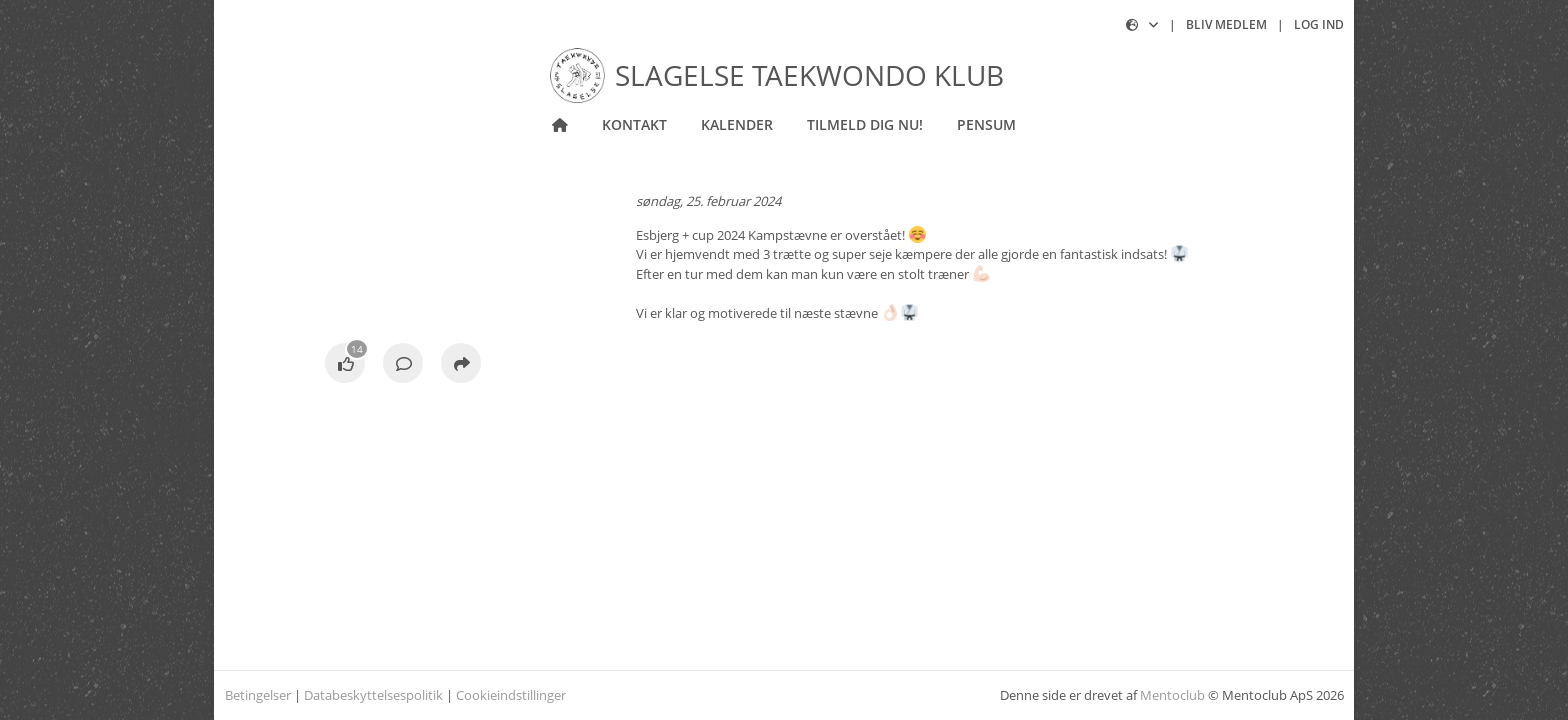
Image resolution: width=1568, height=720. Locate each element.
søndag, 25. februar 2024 (708, 201)
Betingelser (258, 695)
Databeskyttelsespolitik (373, 695)
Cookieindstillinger (511, 695)
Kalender (737, 124)
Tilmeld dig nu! (865, 124)
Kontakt (634, 124)
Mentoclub (1172, 695)
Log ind (1319, 24)
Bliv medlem (1226, 24)
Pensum (986, 124)
